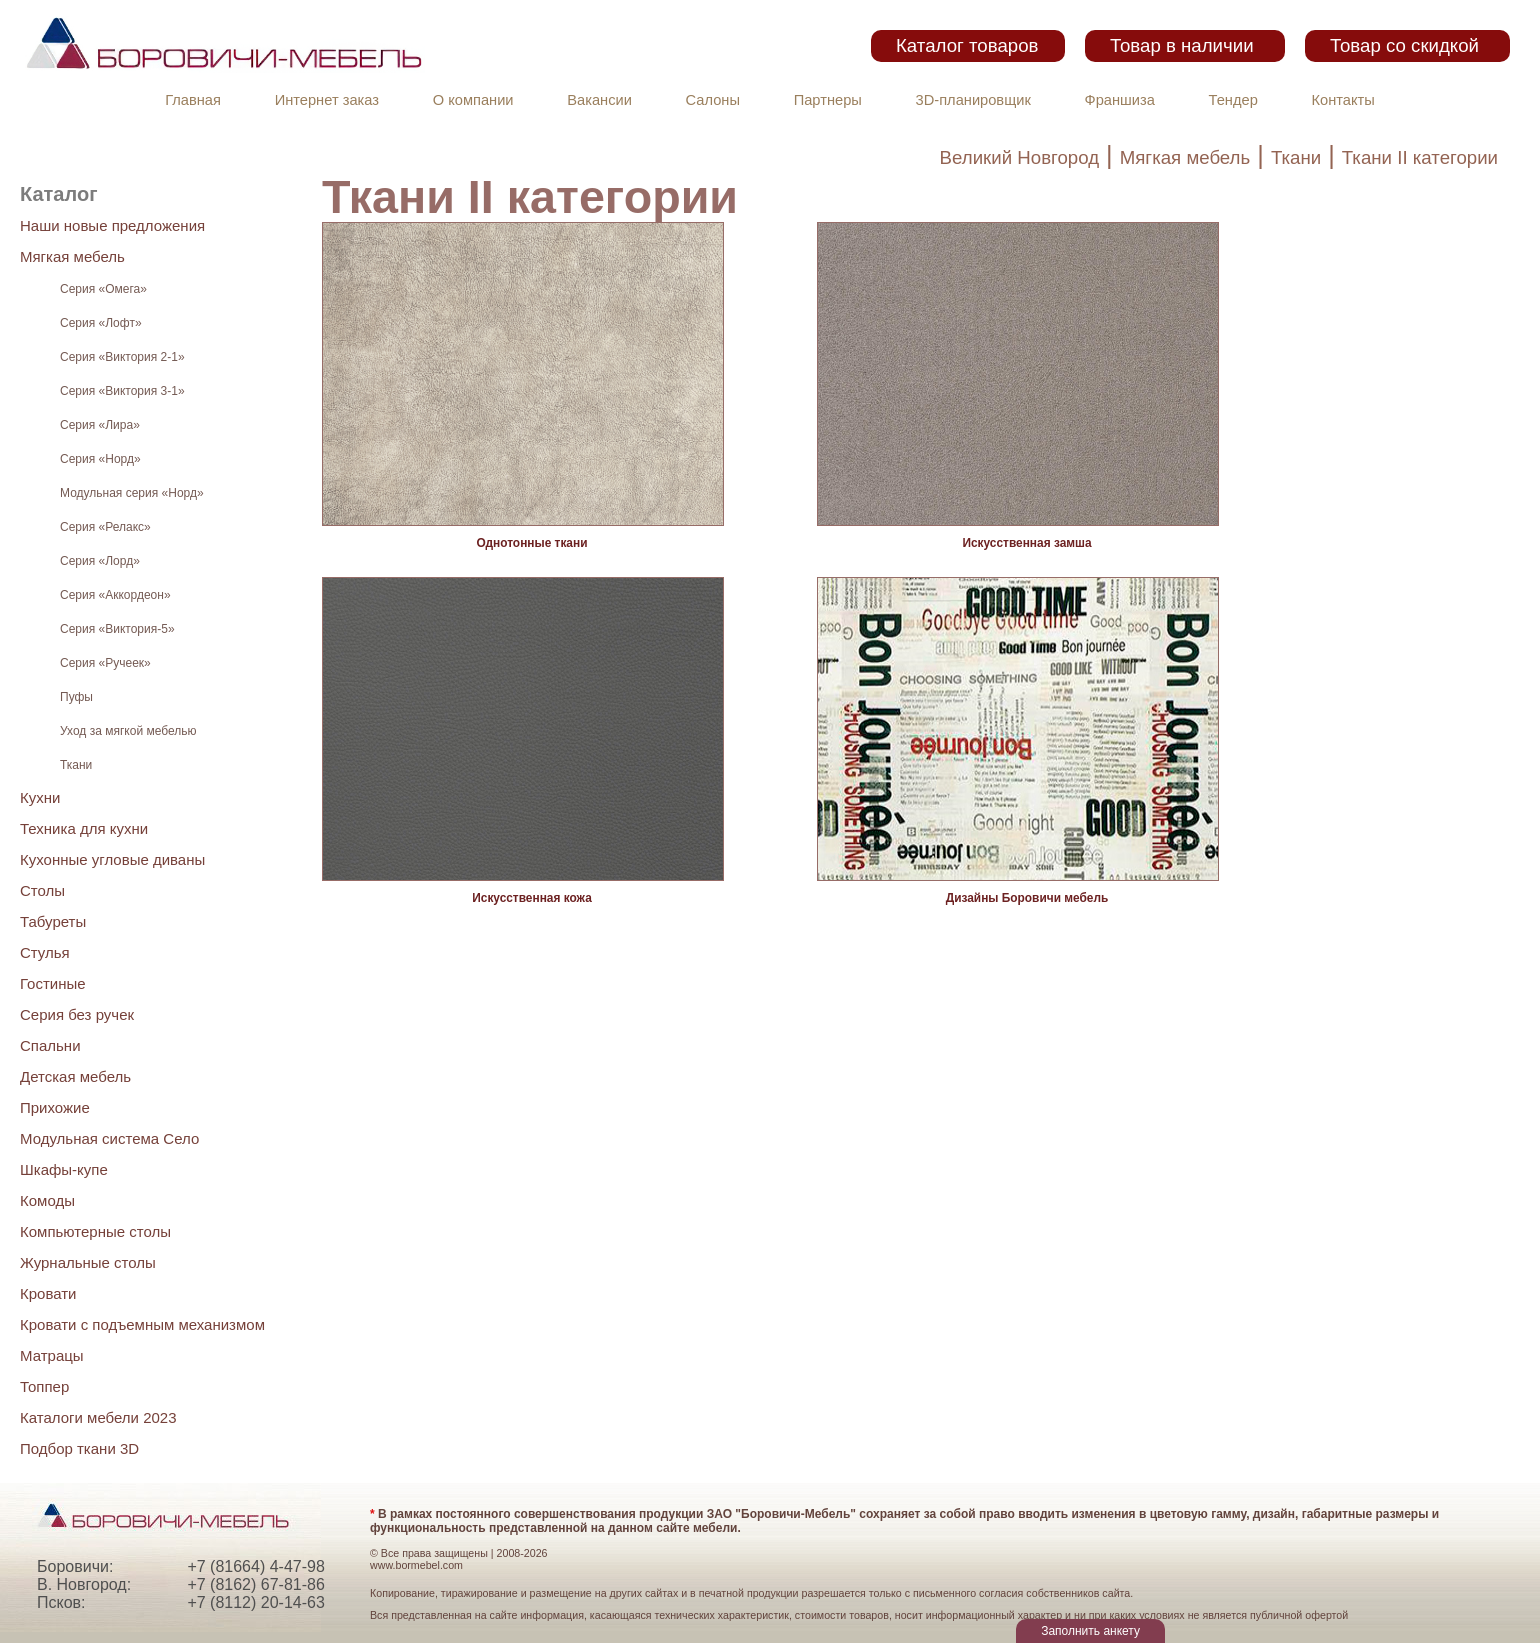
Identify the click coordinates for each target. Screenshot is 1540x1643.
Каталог (58, 194)
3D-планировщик (973, 100)
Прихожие (55, 1107)
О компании (473, 100)
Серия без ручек (77, 1014)
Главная (193, 100)
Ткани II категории (1420, 157)
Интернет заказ (327, 100)
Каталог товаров (967, 45)
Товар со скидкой (1404, 45)
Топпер (44, 1386)
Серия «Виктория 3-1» (122, 391)
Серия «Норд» (100, 459)
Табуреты (53, 921)
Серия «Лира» (100, 425)
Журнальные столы (88, 1262)
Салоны (713, 100)
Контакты (1343, 100)
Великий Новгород (1019, 157)
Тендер (1233, 100)
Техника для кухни (84, 828)
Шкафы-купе (64, 1169)
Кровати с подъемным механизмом (142, 1324)
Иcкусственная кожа (532, 898)
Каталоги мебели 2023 (98, 1417)
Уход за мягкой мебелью (128, 731)
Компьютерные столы (95, 1231)
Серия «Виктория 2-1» (122, 357)
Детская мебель (75, 1076)
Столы (42, 890)
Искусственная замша (1026, 543)
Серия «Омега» (103, 289)
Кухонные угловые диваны (112, 859)
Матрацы (52, 1355)
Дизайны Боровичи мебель (1027, 898)
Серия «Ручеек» (105, 663)
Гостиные (53, 983)
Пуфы (76, 697)
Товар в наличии (1182, 45)
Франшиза (1120, 100)
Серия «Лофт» (101, 323)
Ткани (1296, 157)
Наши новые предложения (112, 225)
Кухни (40, 797)
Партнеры (828, 100)
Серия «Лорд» (100, 561)
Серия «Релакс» (105, 527)
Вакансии (599, 100)
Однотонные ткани (532, 543)
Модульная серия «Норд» (132, 493)
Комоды (47, 1200)
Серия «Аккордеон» (115, 595)
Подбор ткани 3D (79, 1448)
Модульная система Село (109, 1138)
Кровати (48, 1293)
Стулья (45, 952)
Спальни (50, 1045)
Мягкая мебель (1185, 157)
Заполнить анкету (1090, 1631)
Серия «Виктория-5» (117, 629)
